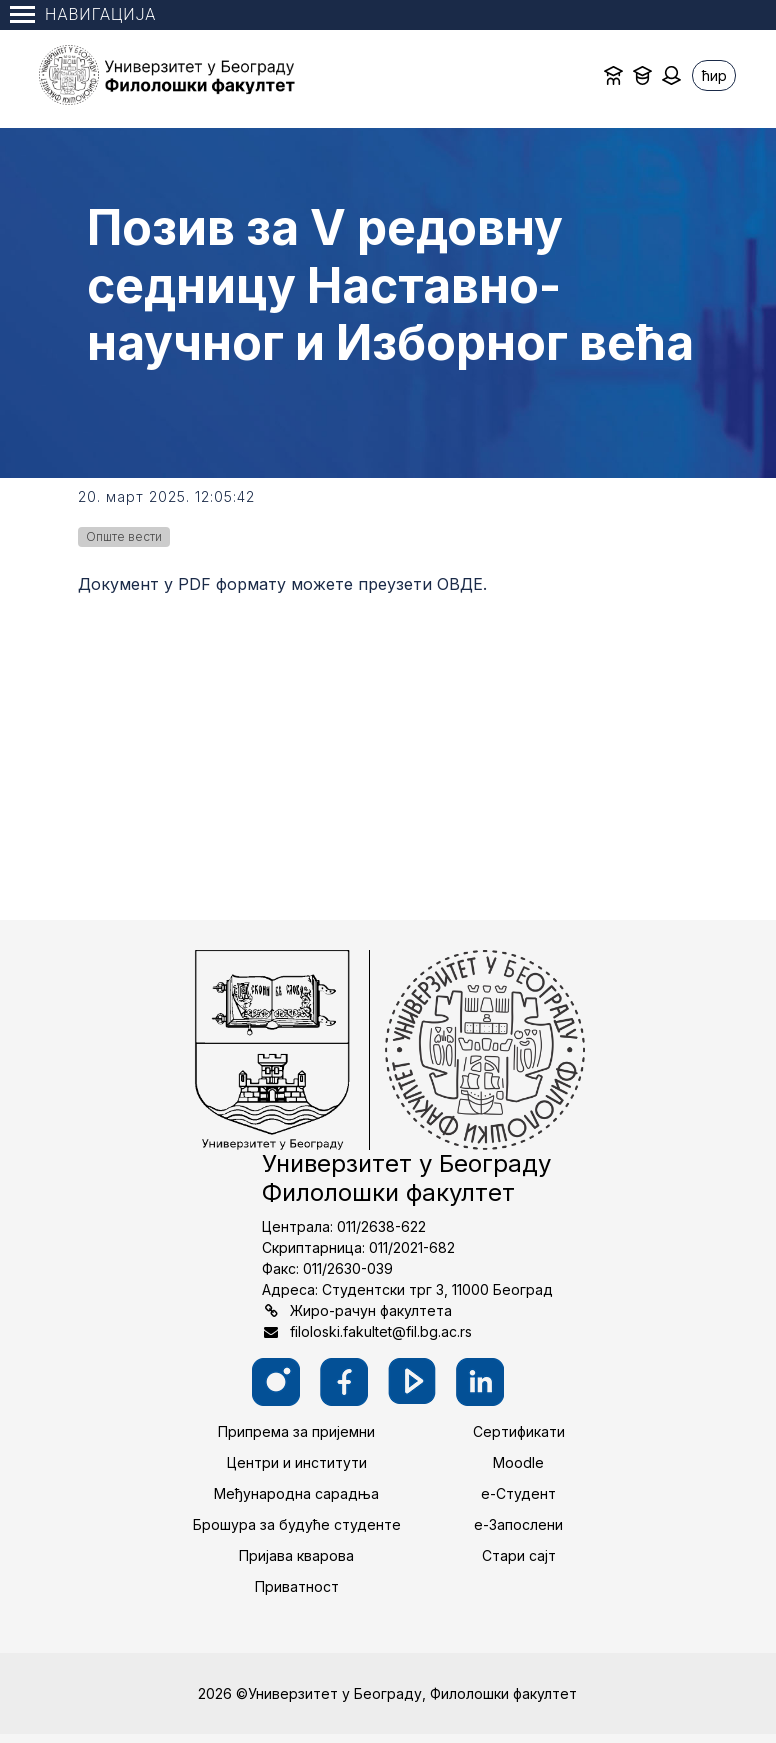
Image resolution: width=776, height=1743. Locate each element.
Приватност (297, 1586)
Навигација (83, 14)
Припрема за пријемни (296, 1431)
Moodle (518, 1462)
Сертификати (519, 1431)
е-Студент (518, 1493)
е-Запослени (518, 1524)
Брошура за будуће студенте (297, 1524)
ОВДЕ (460, 584)
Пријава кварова (296, 1555)
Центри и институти (297, 1462)
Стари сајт (519, 1555)
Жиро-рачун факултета (371, 1310)
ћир (714, 75)
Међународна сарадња (296, 1493)
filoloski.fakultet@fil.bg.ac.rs (381, 1331)
